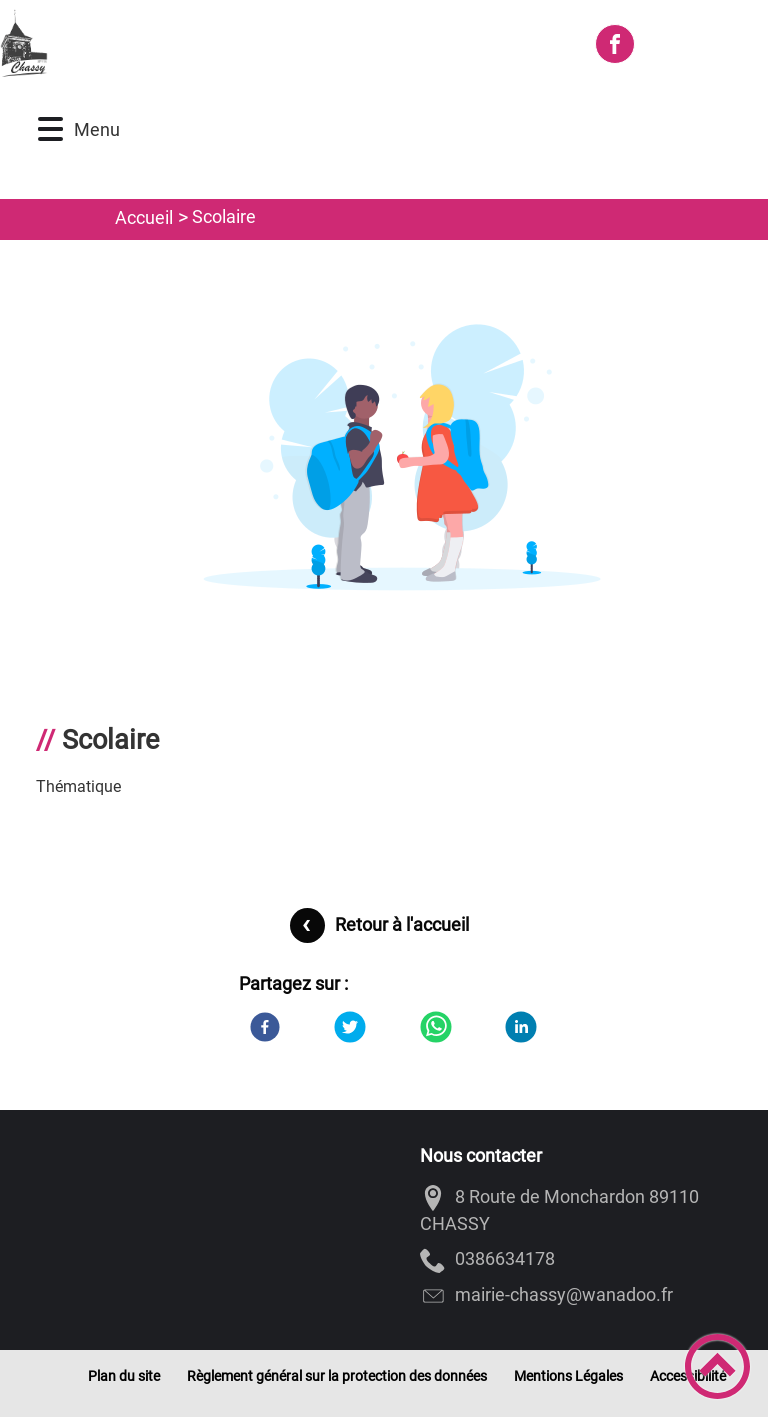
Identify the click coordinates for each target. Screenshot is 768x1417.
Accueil (144, 217)
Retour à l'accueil (402, 924)
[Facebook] (265, 1027)
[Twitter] (350, 1027)
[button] (50, 129)
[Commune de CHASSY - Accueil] (288, 44)
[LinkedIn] (521, 1027)
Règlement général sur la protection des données (337, 1376)
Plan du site (124, 1376)
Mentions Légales (568, 1376)
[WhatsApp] (436, 1027)
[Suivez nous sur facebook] (615, 44)
